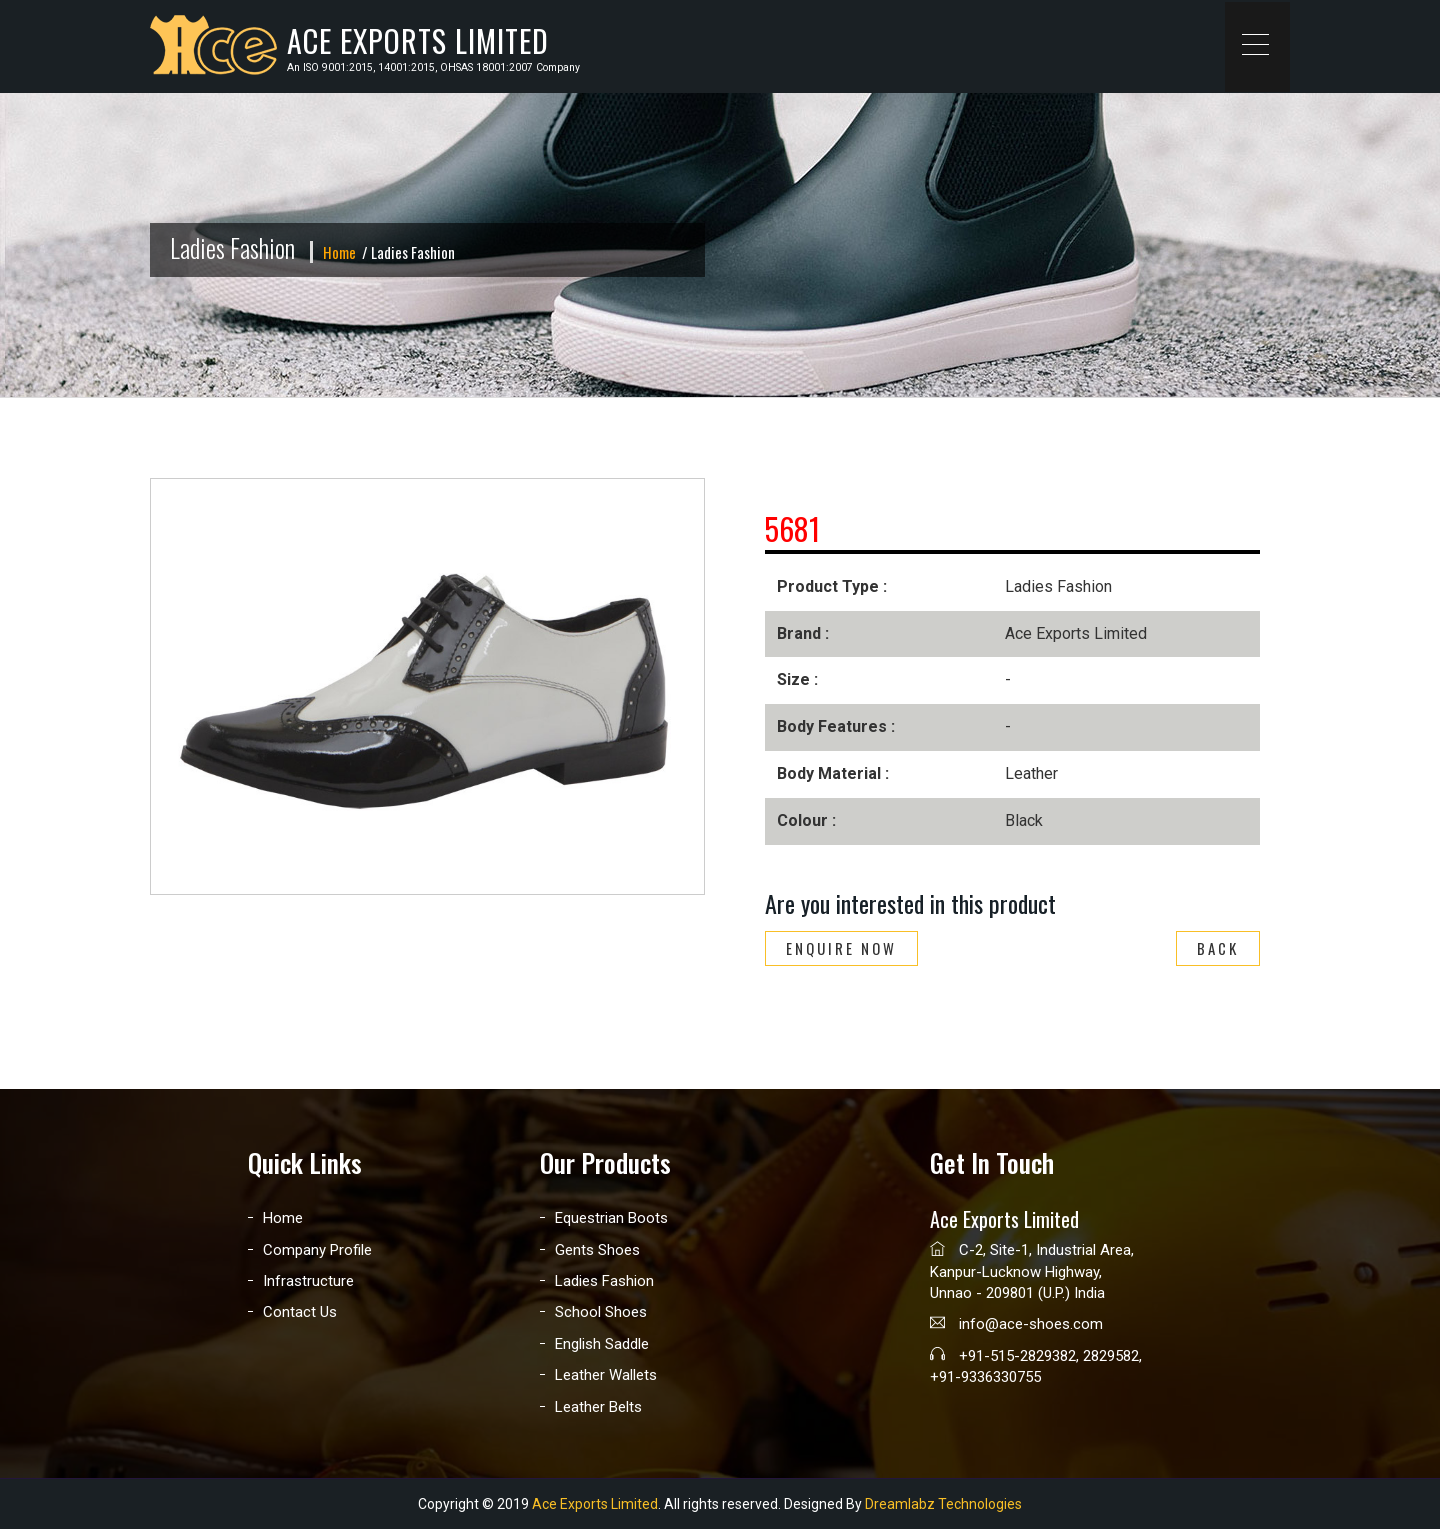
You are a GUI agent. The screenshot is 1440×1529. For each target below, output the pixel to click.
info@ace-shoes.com (1016, 1324)
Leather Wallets (606, 1375)
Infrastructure (308, 1281)
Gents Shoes (597, 1250)
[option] (427, 686)
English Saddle (602, 1344)
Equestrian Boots (611, 1218)
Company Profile (317, 1250)
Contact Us (300, 1312)
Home (339, 252)
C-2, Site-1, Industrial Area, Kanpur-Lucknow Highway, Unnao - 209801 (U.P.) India (1032, 1271)
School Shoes (601, 1312)
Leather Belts (598, 1407)
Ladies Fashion (604, 1281)
